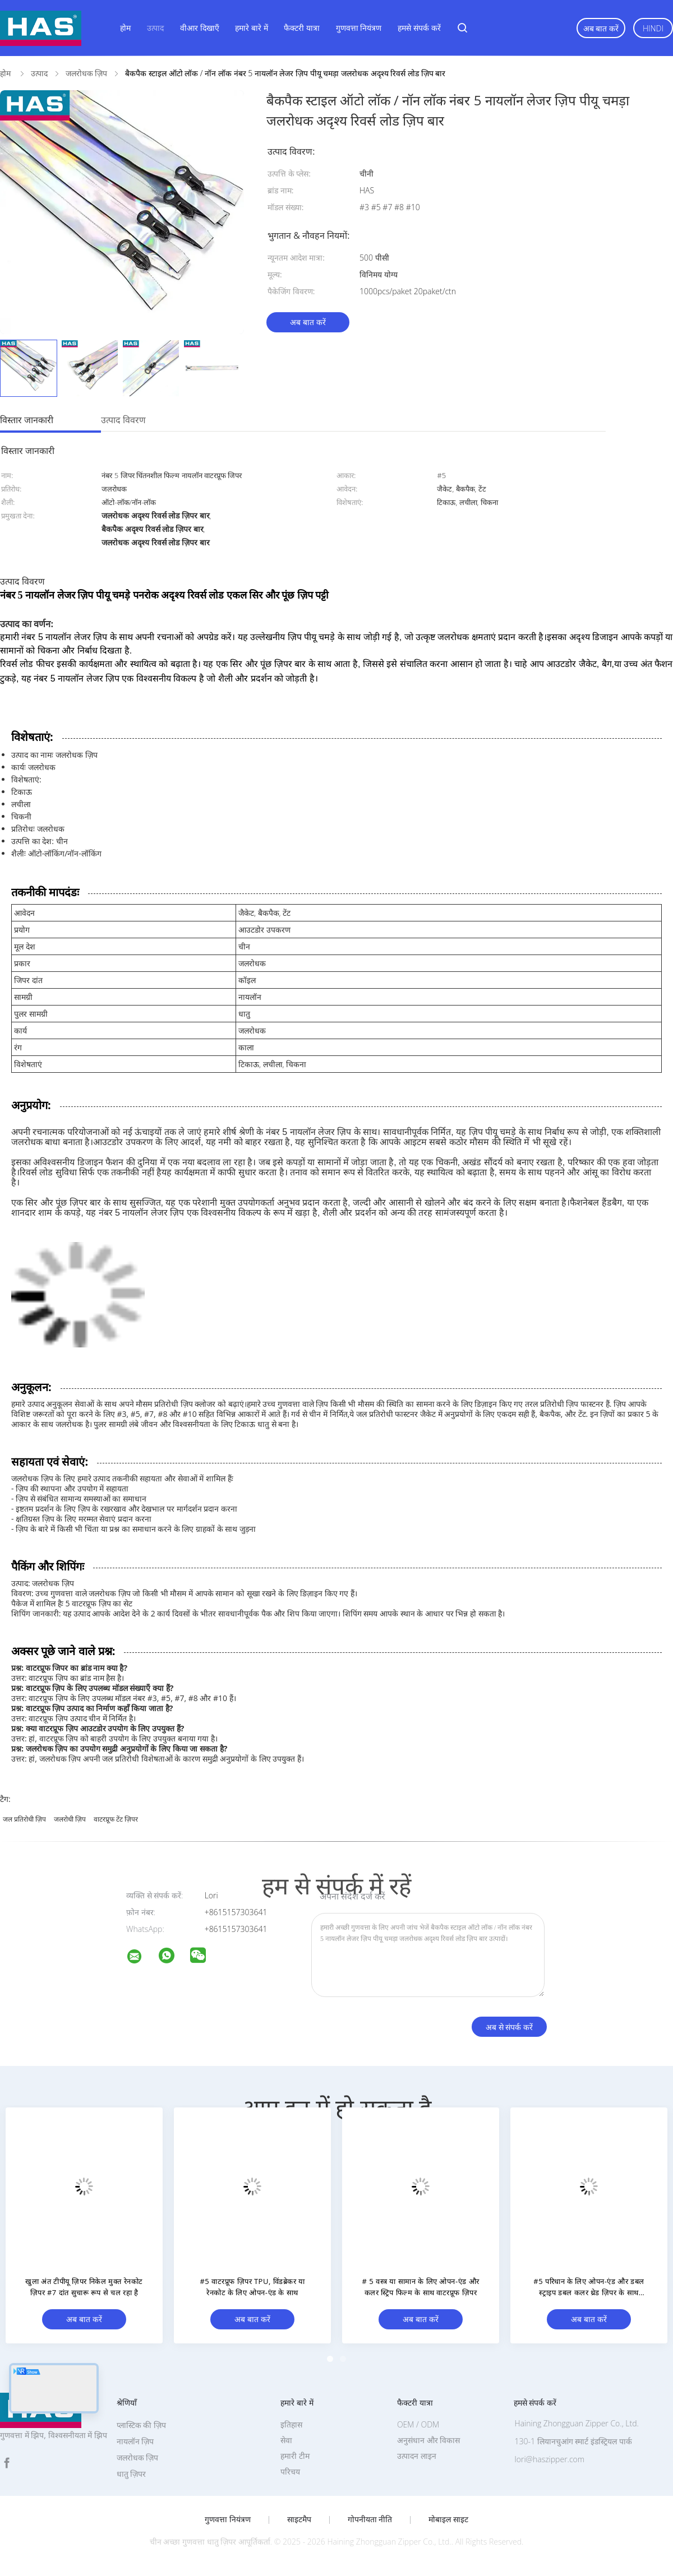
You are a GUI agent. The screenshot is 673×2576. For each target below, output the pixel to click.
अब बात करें (601, 28)
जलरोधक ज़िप (138, 2457)
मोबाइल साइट (448, 2519)
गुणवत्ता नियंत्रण (359, 27)
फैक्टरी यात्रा (302, 27)
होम (125, 27)
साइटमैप (299, 2519)
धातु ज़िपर (131, 2473)
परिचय (290, 2471)
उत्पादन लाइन (416, 2455)
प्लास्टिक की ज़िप (141, 2425)
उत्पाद (155, 27)
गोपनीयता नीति (370, 2519)
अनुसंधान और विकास (428, 2440)
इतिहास (291, 2424)
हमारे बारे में (251, 27)
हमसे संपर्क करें (419, 27)
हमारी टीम (295, 2455)
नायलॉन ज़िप (135, 2441)
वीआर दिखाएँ (199, 27)
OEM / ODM (418, 2424)
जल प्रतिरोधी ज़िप (24, 1819)
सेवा (286, 2440)
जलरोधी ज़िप (70, 1819)
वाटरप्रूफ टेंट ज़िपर (116, 1819)
